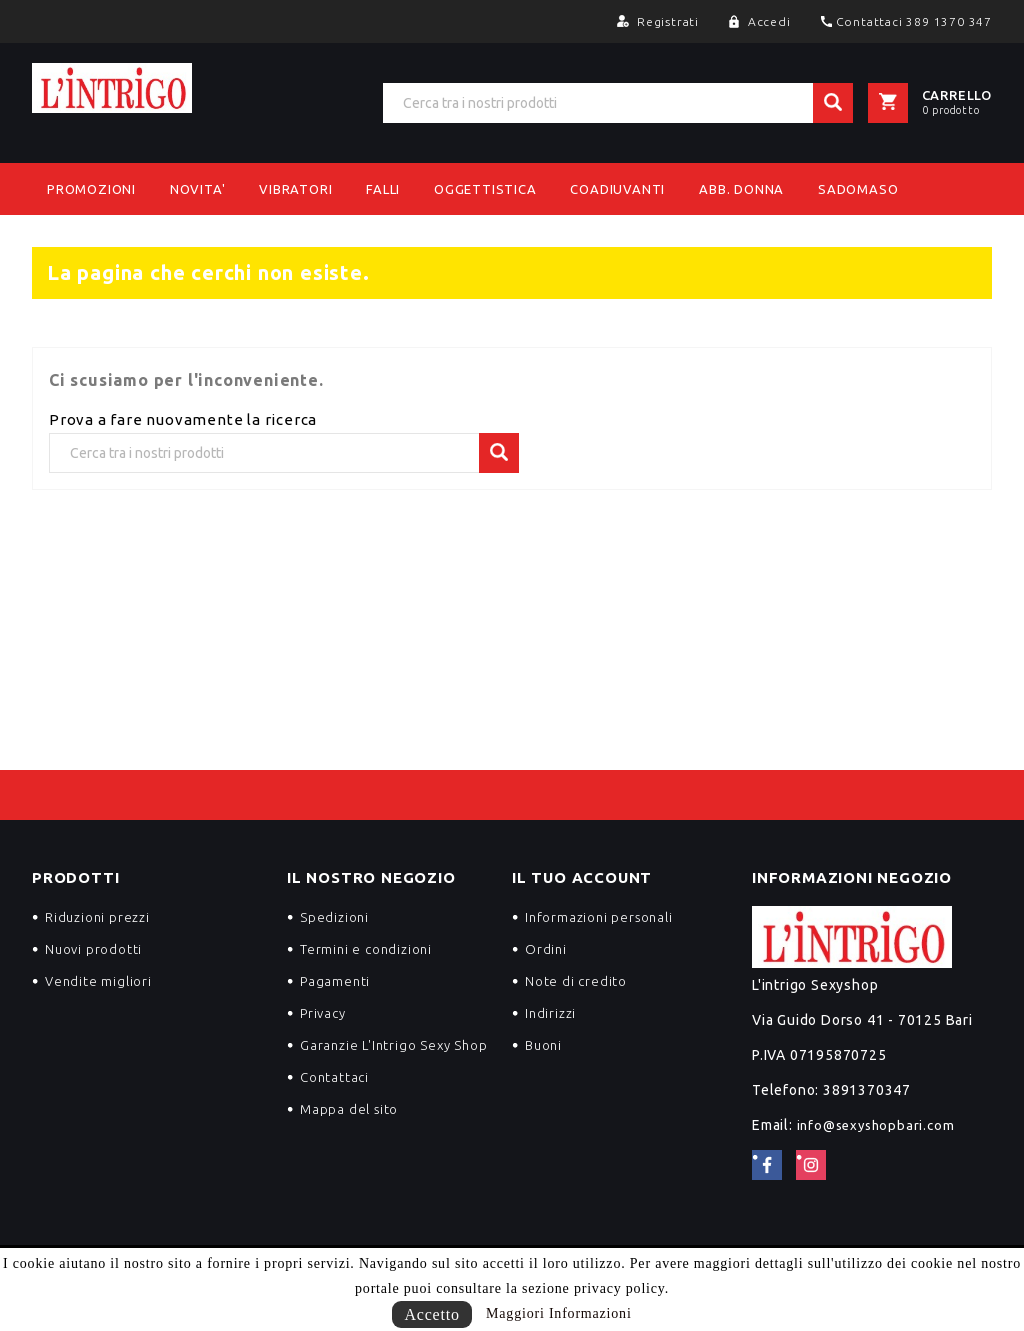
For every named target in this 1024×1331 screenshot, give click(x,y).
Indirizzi (550, 1013)
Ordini (546, 949)
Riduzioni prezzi (97, 917)
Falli (383, 189)
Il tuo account (582, 877)
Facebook (767, 1165)
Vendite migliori (98, 981)
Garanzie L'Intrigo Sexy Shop (393, 1045)
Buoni (543, 1045)
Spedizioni (334, 917)
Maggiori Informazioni (559, 1313)
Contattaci (334, 1077)
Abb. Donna (741, 189)
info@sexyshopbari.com (876, 1125)
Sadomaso (858, 189)
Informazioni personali (599, 917)
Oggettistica (485, 189)
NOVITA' (198, 189)
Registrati (670, 21)
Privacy (323, 1013)
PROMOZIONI (91, 189)
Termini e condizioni (366, 949)
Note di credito (576, 981)
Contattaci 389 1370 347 (914, 21)
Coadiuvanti (617, 189)
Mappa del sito (349, 1109)
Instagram (811, 1165)
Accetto (431, 1314)
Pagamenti (335, 981)
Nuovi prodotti (93, 949)
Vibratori (295, 189)
